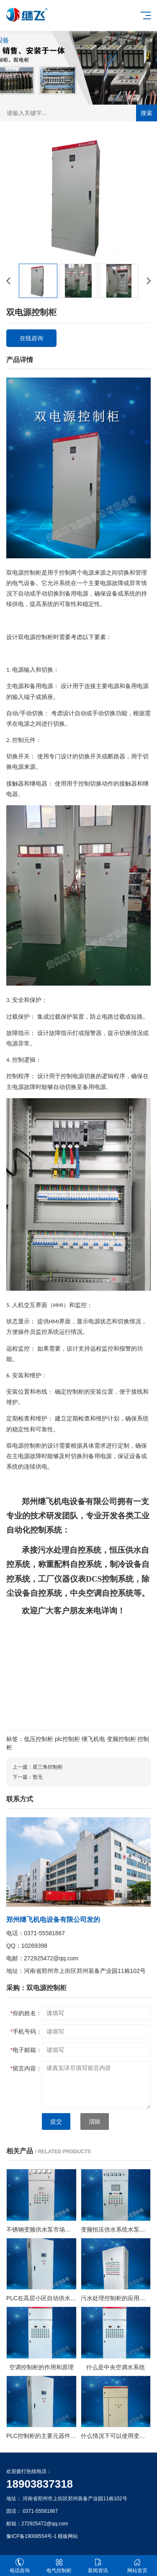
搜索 (146, 113)
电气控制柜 (59, 2565)
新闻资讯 (98, 2565)
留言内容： (26, 2068)
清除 (94, 2121)
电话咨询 (19, 2565)
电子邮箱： (26, 2050)
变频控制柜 (121, 1739)
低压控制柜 (38, 1739)
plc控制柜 (67, 1739)
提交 (56, 2121)
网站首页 (137, 2565)
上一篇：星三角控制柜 (38, 1767)
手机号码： (26, 2031)
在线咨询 (31, 338)
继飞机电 (93, 1739)
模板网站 (68, 2536)
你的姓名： (26, 2013)
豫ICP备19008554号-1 (31, 2536)
